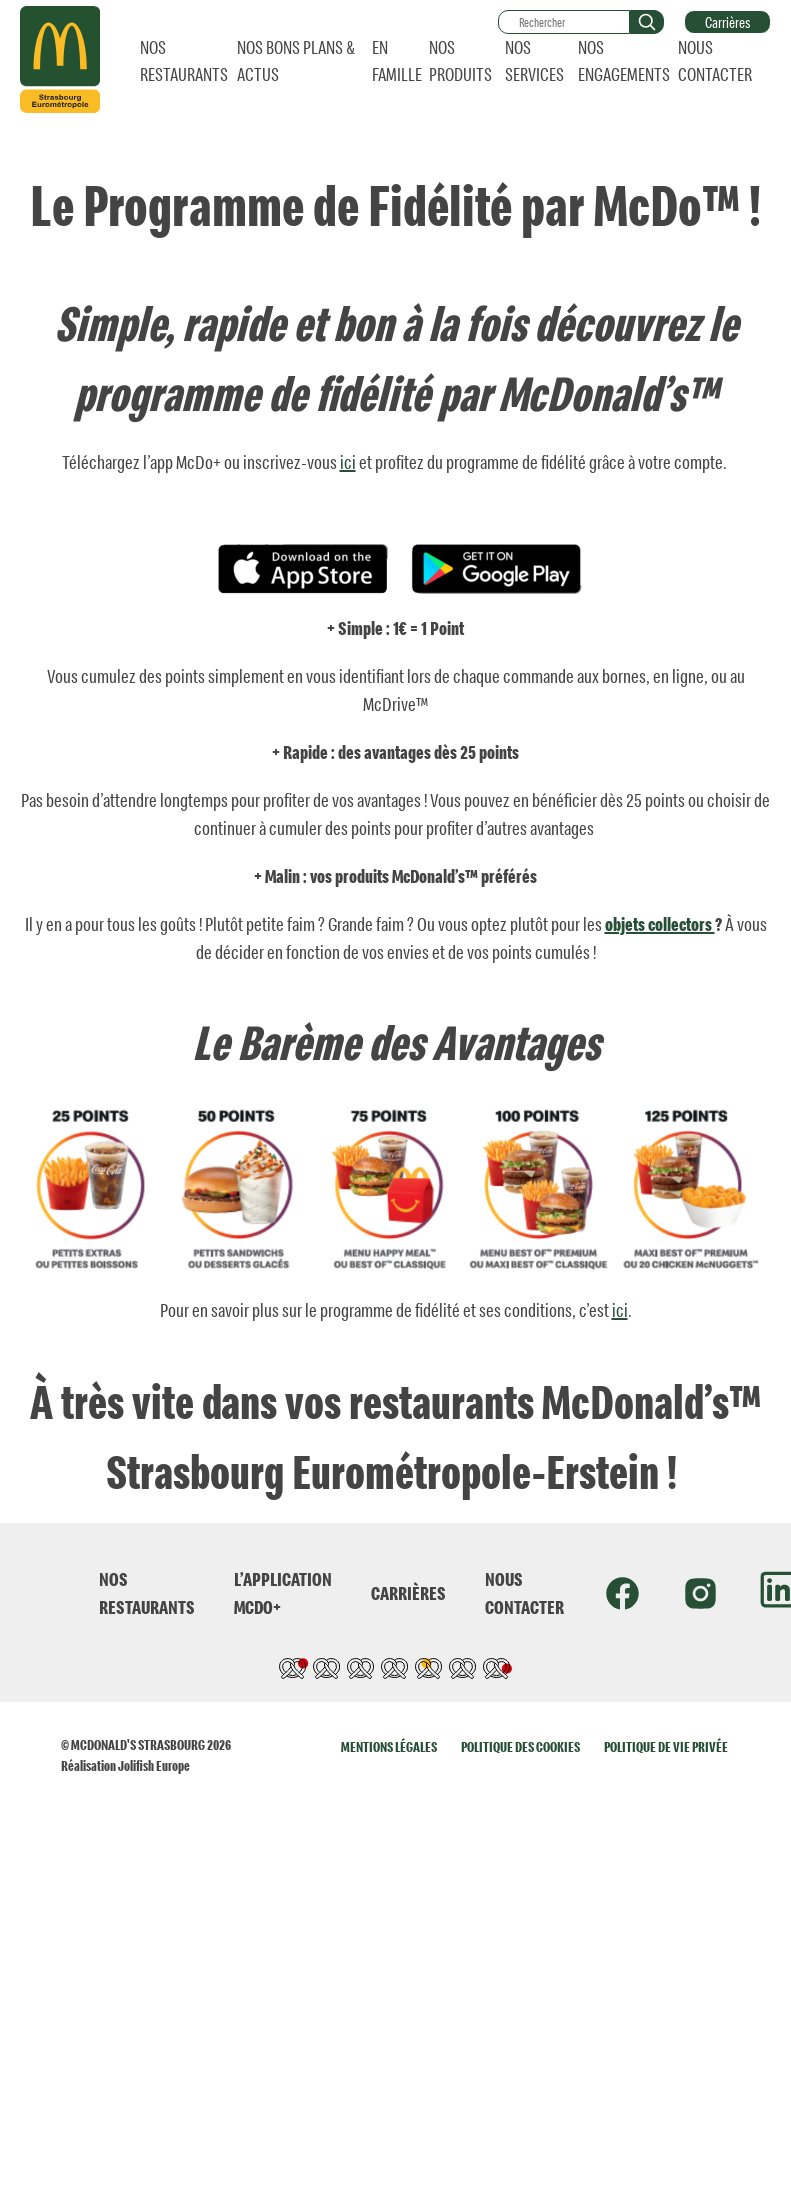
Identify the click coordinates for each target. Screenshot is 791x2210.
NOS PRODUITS (460, 60)
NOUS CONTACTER (715, 60)
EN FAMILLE (397, 60)
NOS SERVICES (534, 60)
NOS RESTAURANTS (184, 60)
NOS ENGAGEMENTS (624, 60)
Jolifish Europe (154, 1765)
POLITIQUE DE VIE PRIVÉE (666, 1746)
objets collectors (660, 923)
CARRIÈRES (408, 1592)
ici (348, 461)
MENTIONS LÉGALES (389, 1746)
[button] (647, 22)
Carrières (727, 22)
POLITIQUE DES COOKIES (520, 1746)
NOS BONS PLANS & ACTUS (296, 60)
